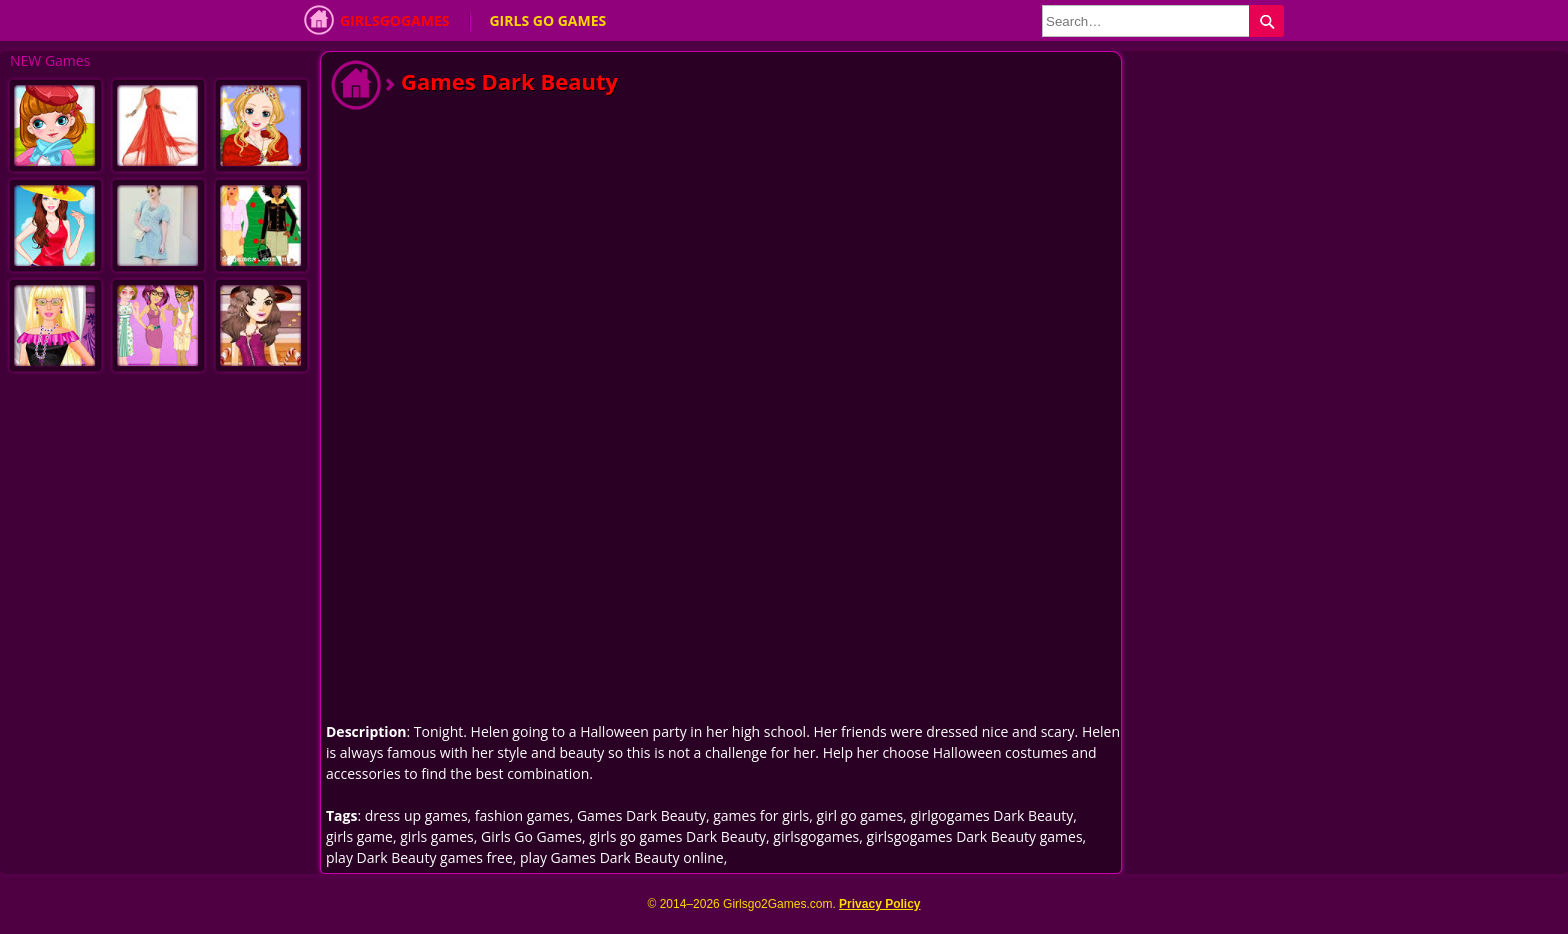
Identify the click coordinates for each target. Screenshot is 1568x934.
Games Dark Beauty (641, 815)
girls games (437, 836)
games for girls (761, 815)
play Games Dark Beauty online (622, 857)
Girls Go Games (547, 20)
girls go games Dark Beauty (677, 836)
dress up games (416, 815)
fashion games (522, 815)
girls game (359, 836)
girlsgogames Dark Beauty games (975, 836)
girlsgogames (816, 836)
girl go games (860, 815)
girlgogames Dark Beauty (991, 815)
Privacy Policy (879, 904)
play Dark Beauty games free (419, 857)
